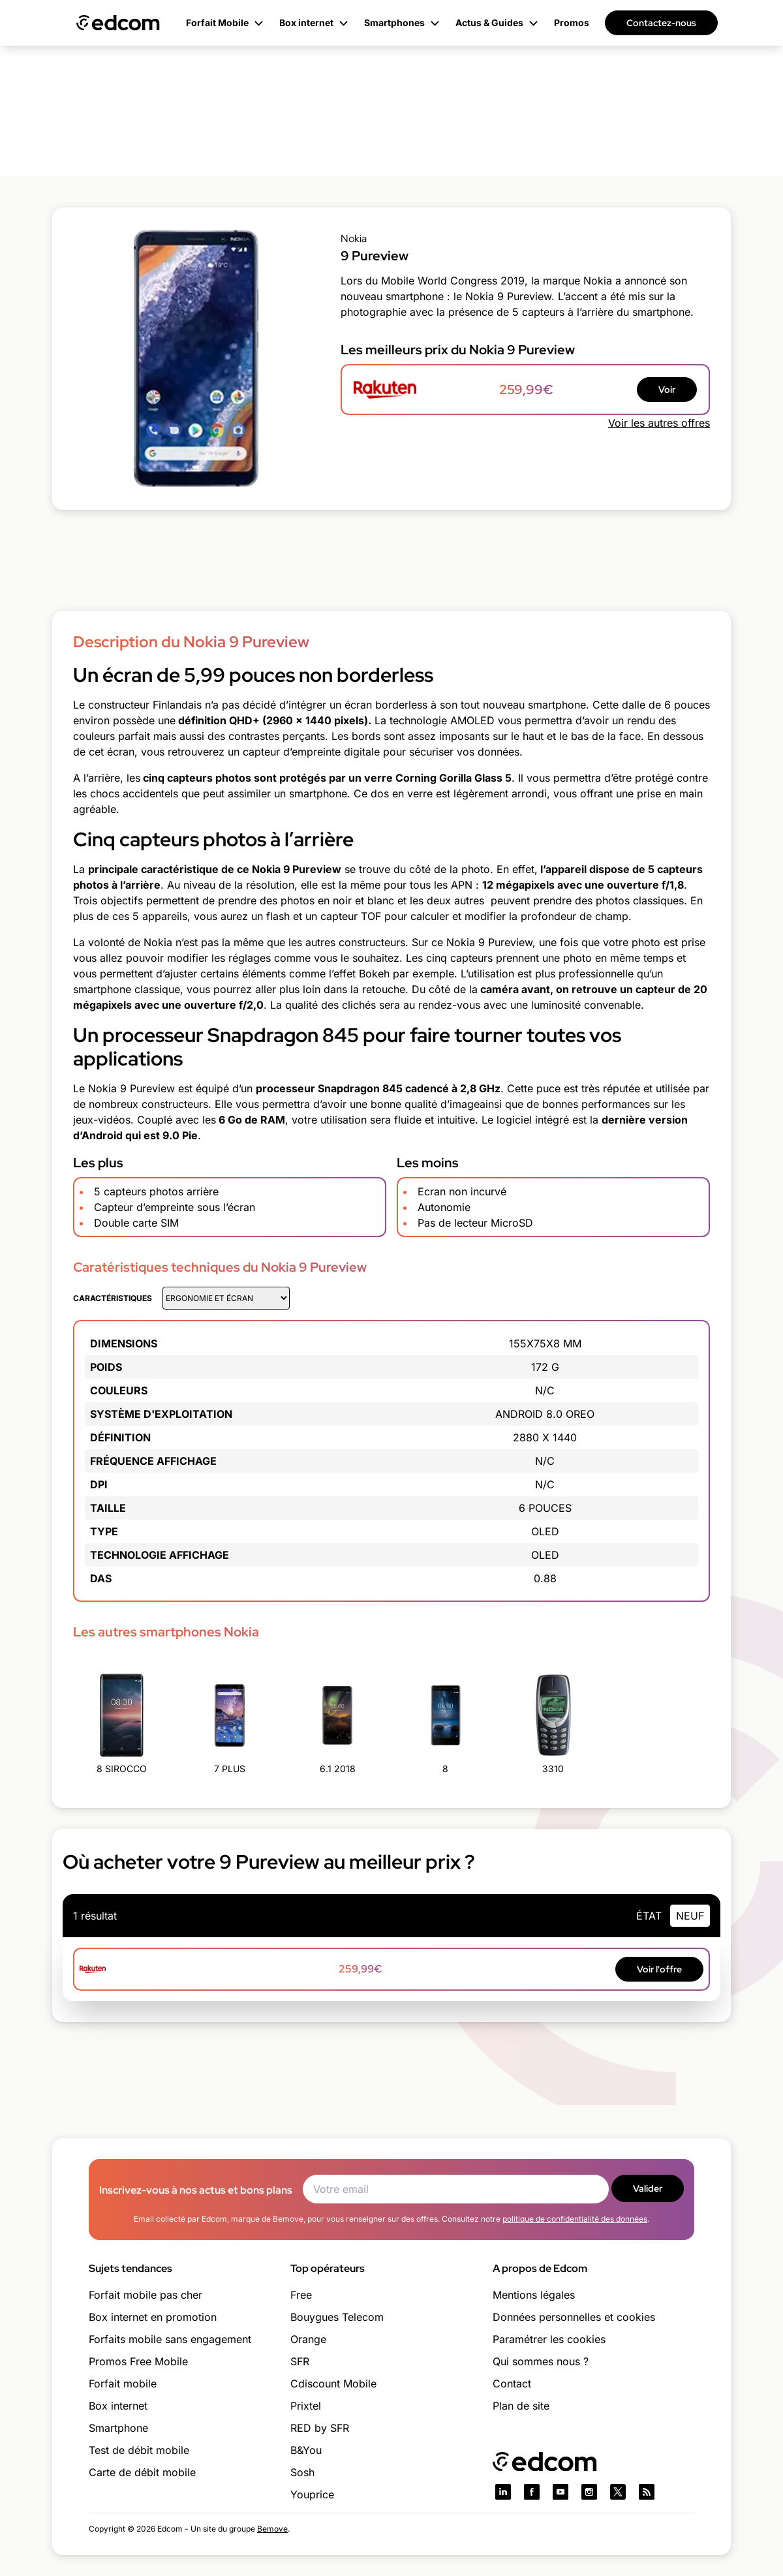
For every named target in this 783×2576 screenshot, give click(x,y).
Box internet (118, 2405)
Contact (512, 2383)
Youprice (312, 2494)
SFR (299, 2361)
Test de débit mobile (139, 2450)
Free (301, 2294)
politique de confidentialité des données (574, 2219)
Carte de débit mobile (142, 2472)
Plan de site (521, 2405)
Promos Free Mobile (138, 2361)
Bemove (272, 2529)
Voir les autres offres (659, 422)
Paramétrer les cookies (549, 2339)
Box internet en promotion (153, 2316)
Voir (666, 389)
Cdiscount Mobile (333, 2383)
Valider (647, 2188)
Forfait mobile (123, 2383)
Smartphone (118, 2427)
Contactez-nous (661, 23)
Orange (308, 2339)
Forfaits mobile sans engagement (170, 2339)
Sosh (302, 2472)
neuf (690, 1915)
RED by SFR (319, 2427)
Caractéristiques (112, 1298)
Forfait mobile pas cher (145, 2294)
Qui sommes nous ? (541, 2361)
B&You (306, 2450)
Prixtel (305, 2405)
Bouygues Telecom (337, 2316)
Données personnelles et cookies (574, 2316)
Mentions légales (534, 2294)
